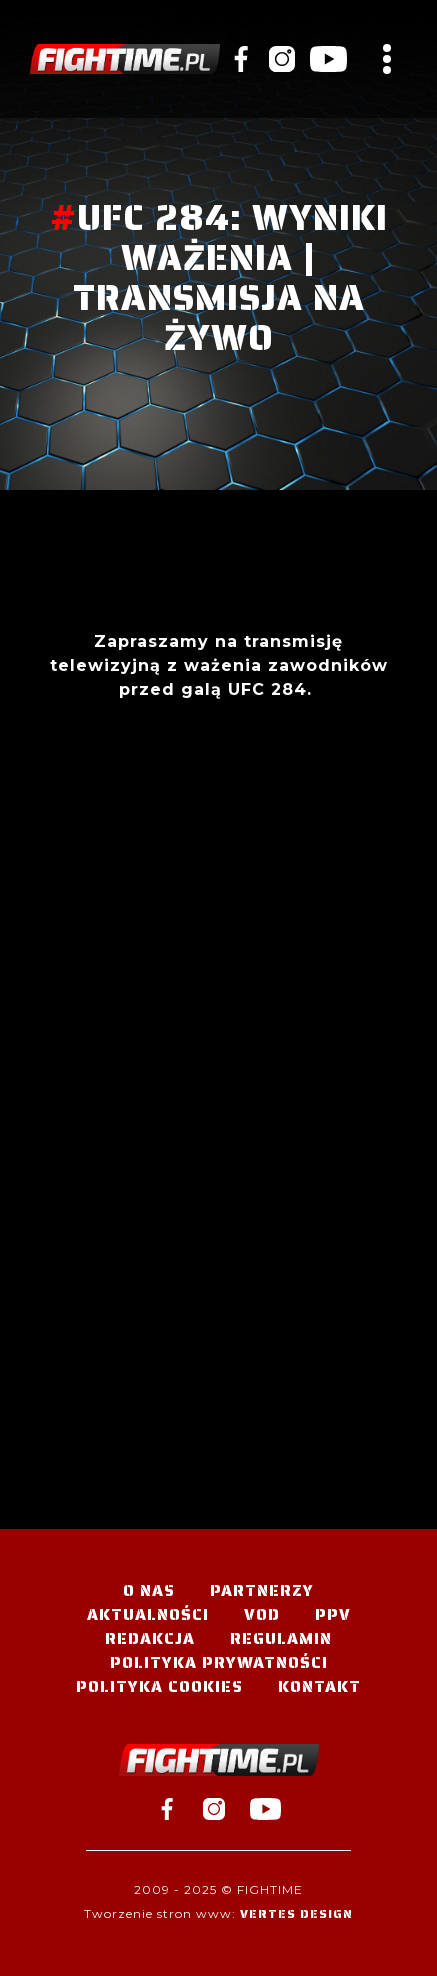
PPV (333, 1614)
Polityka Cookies (159, 1686)
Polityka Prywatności (219, 1662)
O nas (149, 1590)
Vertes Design (296, 1913)
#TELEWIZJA (125, 59)
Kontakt (319, 1686)
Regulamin (281, 1638)
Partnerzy (262, 1590)
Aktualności (148, 1614)
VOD (262, 1614)
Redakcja (150, 1638)
